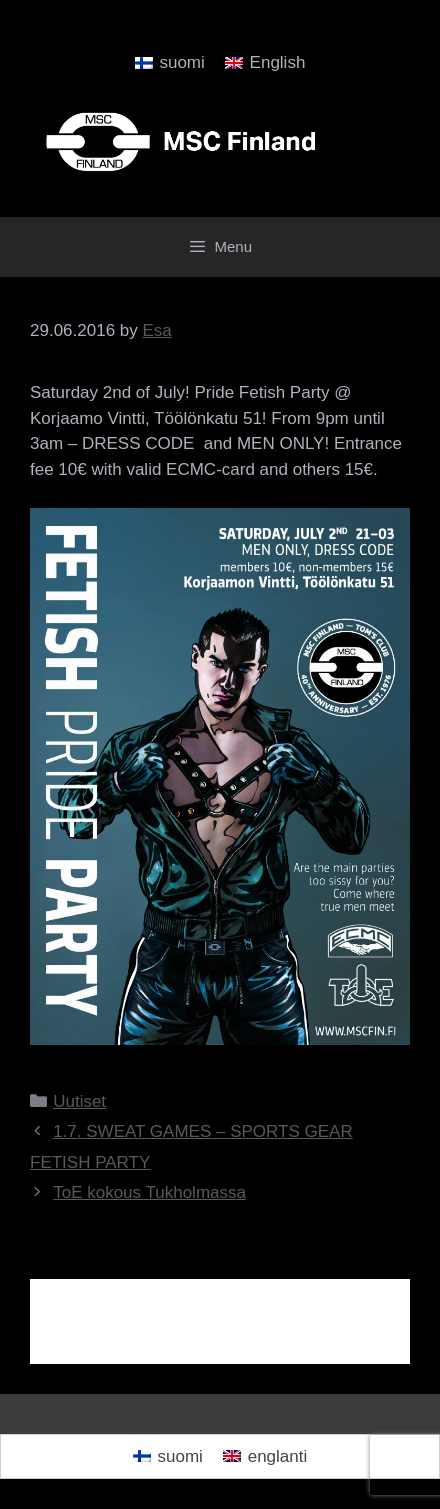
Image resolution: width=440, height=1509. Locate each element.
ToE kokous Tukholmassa (149, 1192)
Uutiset (79, 1101)
